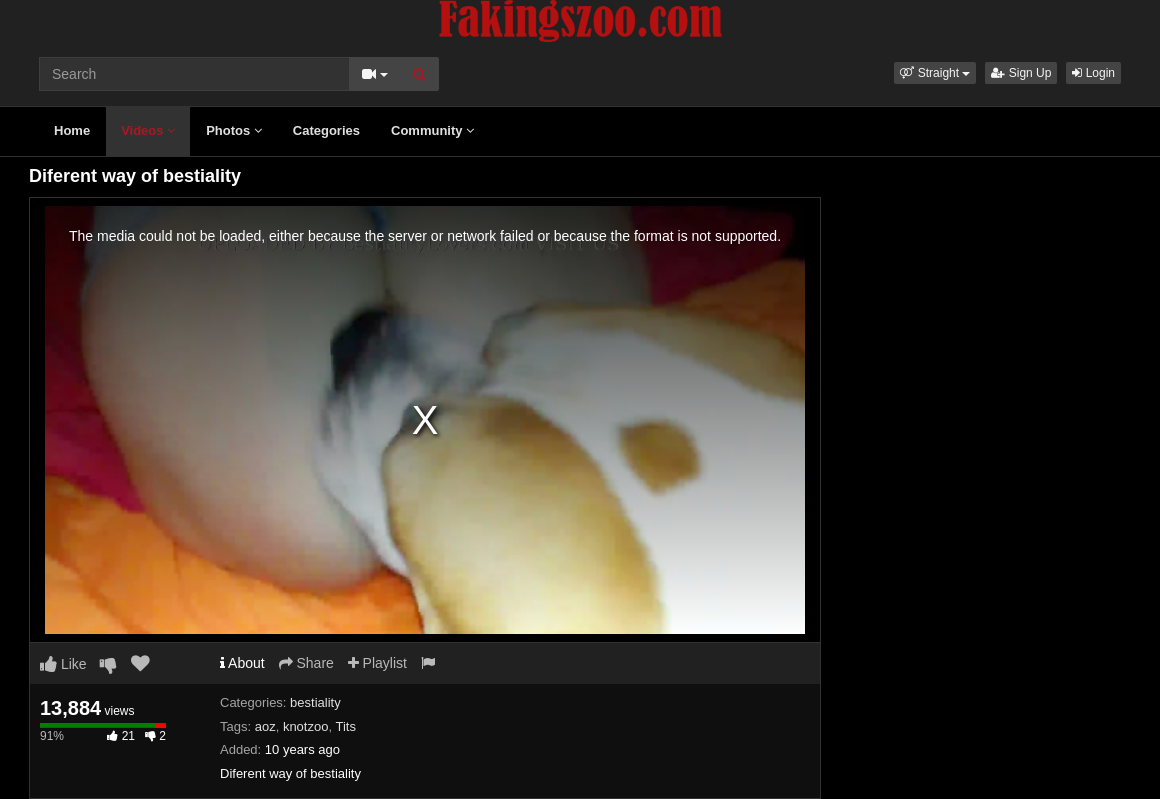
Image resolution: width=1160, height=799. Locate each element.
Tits (345, 726)
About (242, 663)
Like (63, 664)
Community (432, 130)
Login (1093, 73)
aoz (265, 726)
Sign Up (1021, 73)
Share (306, 663)
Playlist (377, 663)
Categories (326, 130)
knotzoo (306, 726)
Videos (148, 130)
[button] (935, 73)
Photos (234, 130)
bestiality (315, 702)
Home (72, 130)
